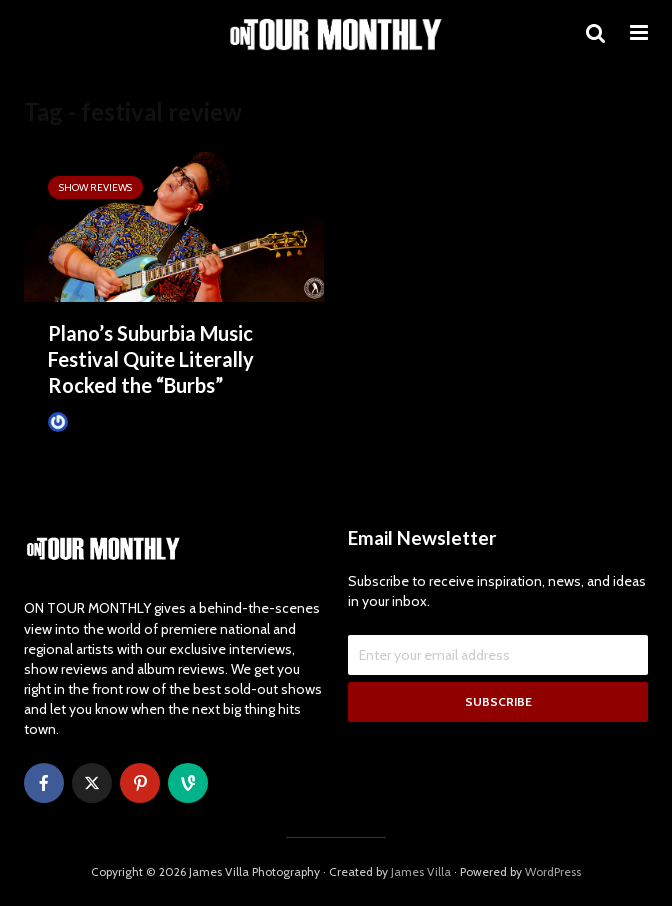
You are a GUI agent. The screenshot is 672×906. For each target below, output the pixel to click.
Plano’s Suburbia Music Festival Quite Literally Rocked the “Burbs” (151, 359)
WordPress (553, 871)
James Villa (88, 422)
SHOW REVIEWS (95, 187)
